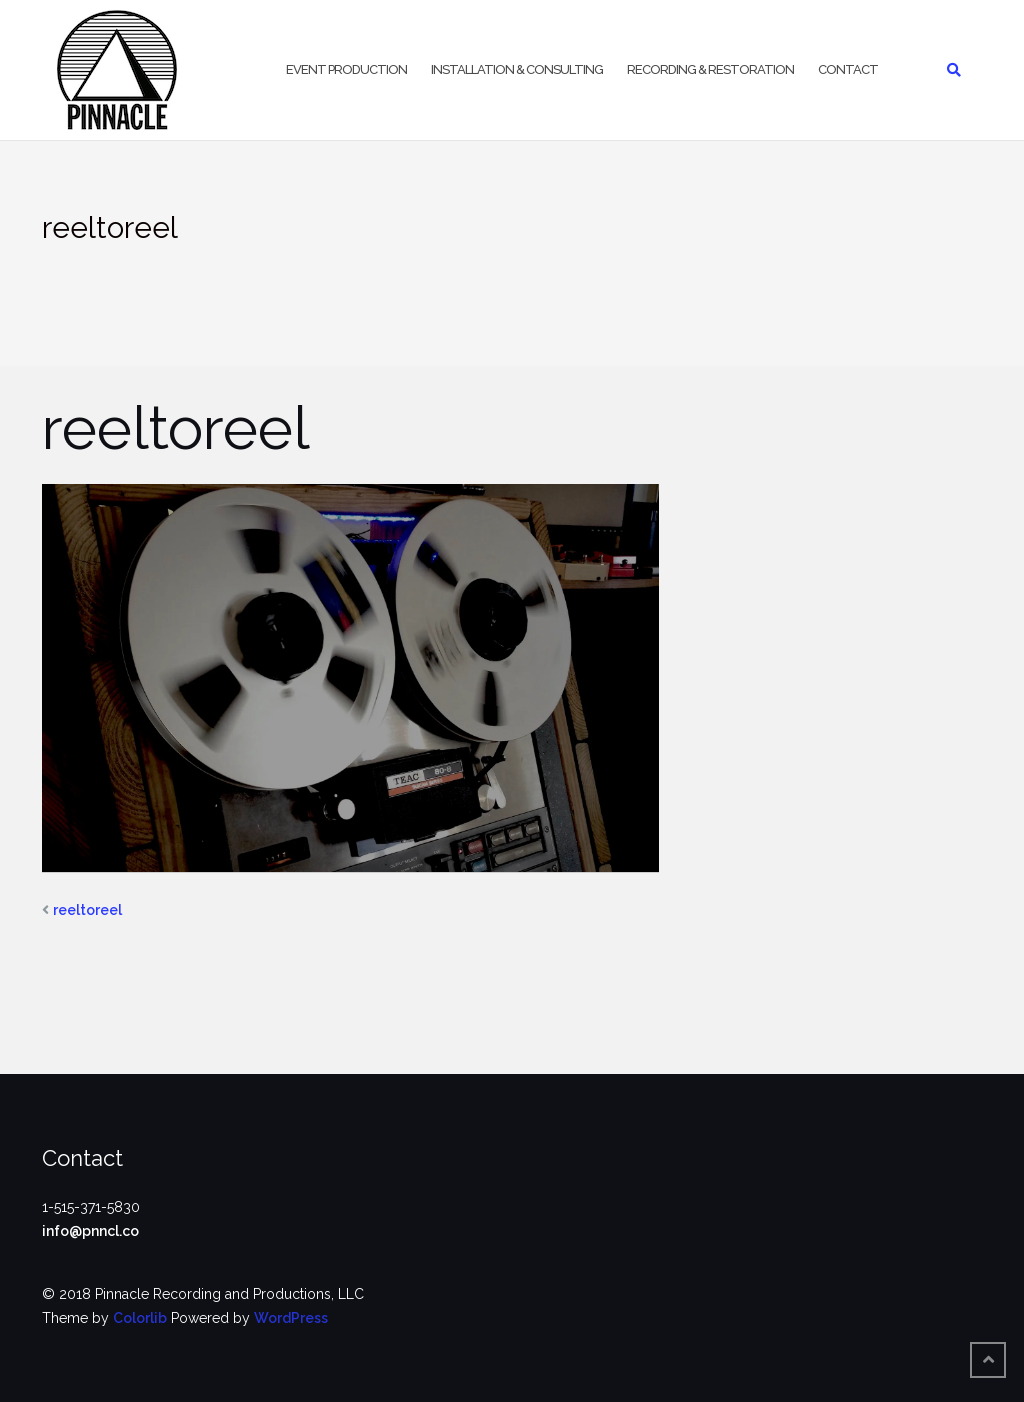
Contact (848, 69)
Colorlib (140, 1318)
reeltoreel (87, 910)
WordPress (291, 1318)
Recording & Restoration (710, 69)
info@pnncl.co (90, 1231)
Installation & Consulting (517, 69)
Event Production (346, 69)
